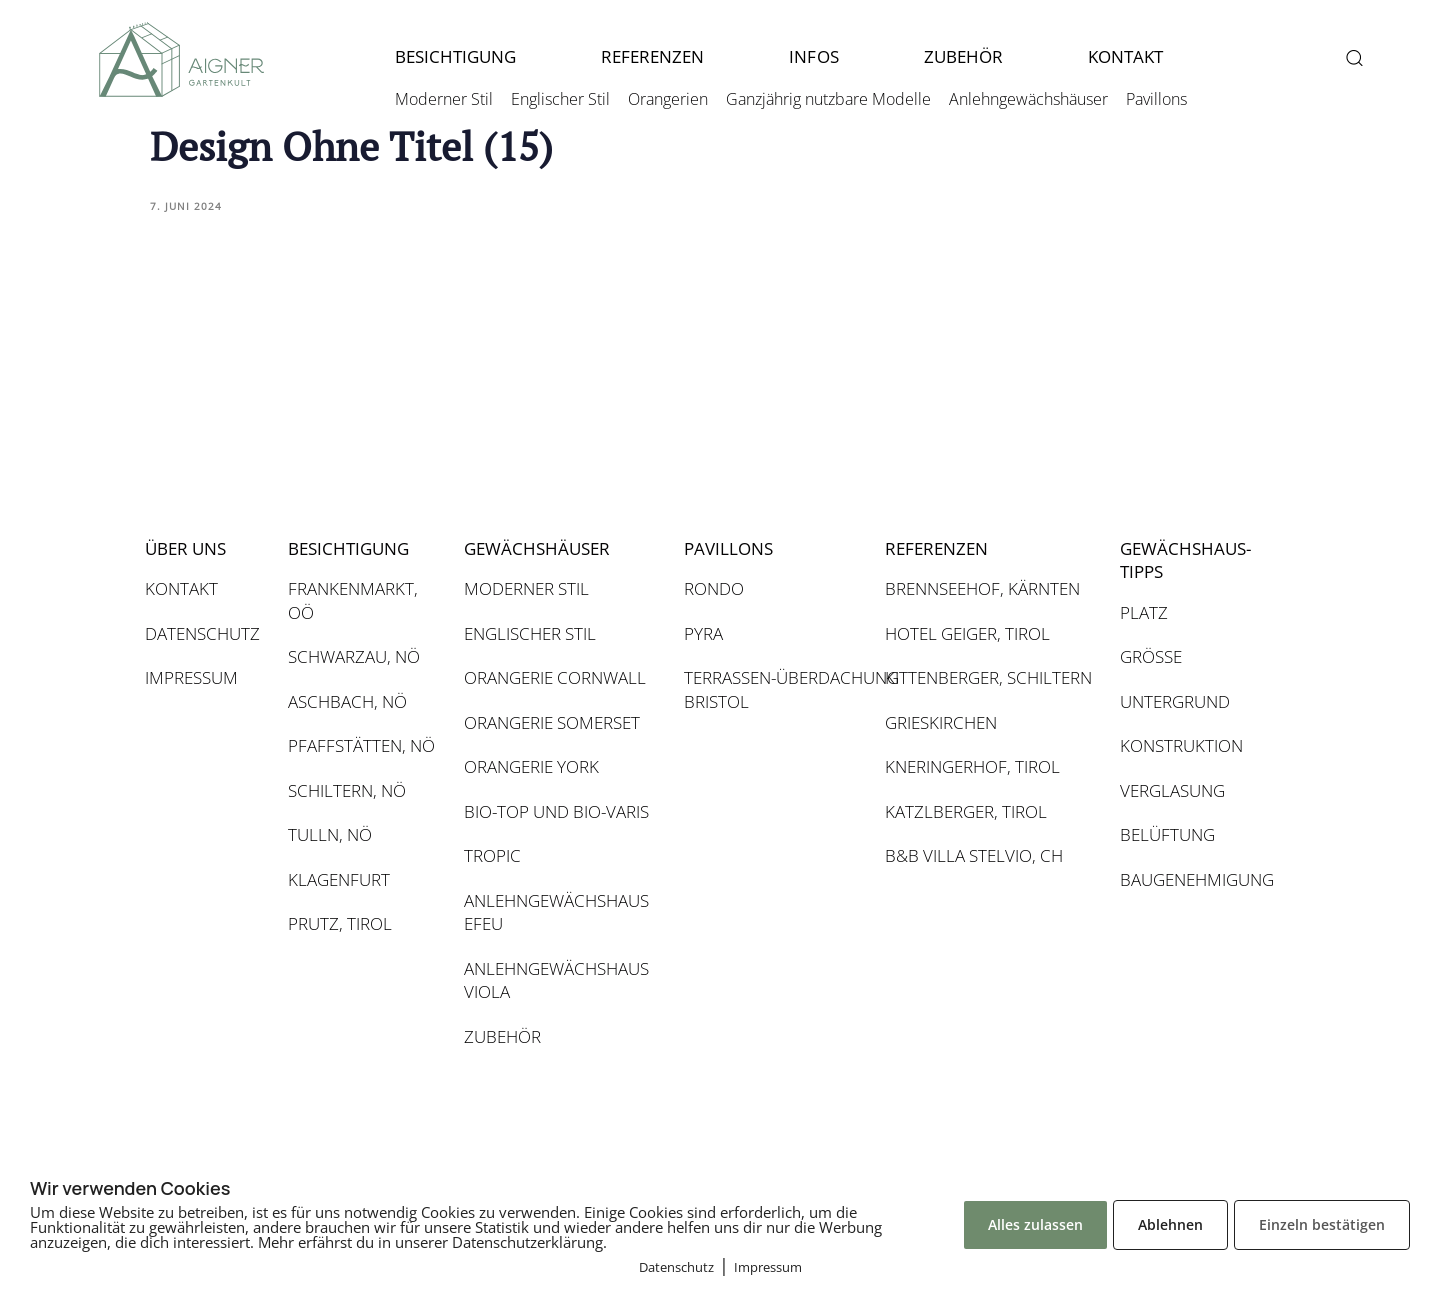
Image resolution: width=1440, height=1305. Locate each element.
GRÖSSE (1151, 656)
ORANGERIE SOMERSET (552, 722)
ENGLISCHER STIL (530, 633)
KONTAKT (1125, 56)
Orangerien (668, 99)
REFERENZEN (652, 56)
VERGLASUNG (1172, 790)
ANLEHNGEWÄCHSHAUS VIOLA (556, 980)
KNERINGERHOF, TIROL (972, 766)
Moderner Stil (444, 99)
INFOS (813, 56)
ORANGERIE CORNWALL (555, 677)
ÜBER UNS (185, 548)
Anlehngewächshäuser (1028, 99)
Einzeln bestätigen (1322, 1224)
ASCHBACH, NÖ (347, 701)
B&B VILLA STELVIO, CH (974, 855)
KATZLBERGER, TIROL (966, 811)
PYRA (703, 633)
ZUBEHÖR (963, 56)
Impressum (768, 1267)
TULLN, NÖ (330, 834)
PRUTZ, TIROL (340, 923)
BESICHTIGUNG (455, 56)
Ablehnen (1170, 1224)
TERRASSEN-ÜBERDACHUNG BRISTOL (774, 689)
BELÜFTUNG (1167, 834)
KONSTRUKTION (1181, 745)
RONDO (714, 588)
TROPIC (492, 855)
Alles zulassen (1035, 1224)
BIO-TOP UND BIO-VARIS (556, 811)
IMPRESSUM (191, 677)
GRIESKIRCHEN (941, 722)
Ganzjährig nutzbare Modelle (828, 99)
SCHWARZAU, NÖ (354, 656)
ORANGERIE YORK (531, 766)
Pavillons (1156, 99)
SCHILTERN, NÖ (347, 790)
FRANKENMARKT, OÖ (353, 600)
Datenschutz (676, 1267)
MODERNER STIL (526, 588)
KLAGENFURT (339, 879)
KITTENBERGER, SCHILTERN (988, 677)
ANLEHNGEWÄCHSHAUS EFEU (556, 912)
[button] (1353, 57)
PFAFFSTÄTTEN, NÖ (361, 745)
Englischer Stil (560, 99)
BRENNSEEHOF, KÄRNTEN (982, 588)
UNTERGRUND (1175, 701)
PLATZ (1144, 612)
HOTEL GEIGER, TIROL (967, 633)
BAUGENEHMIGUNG (1195, 879)
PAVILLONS (728, 548)
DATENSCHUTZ (202, 633)
